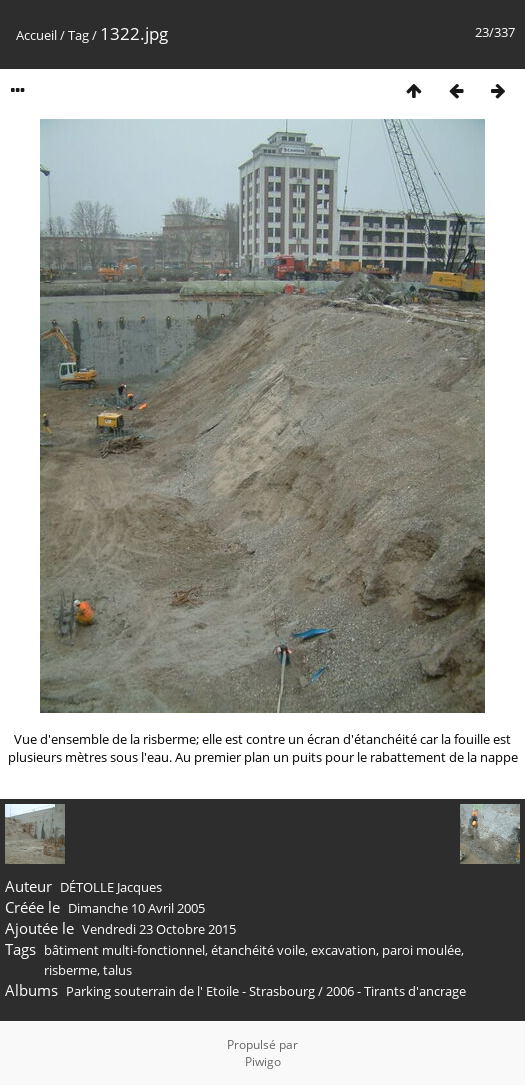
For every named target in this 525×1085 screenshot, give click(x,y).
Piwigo (263, 1061)
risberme (70, 970)
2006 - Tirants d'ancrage (396, 991)
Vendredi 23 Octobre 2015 (159, 929)
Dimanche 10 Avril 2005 (136, 908)
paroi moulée (421, 950)
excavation (343, 950)
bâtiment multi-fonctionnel (124, 950)
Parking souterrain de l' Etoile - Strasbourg (190, 991)
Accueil (36, 35)
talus (117, 970)
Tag (78, 35)
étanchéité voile (258, 950)
